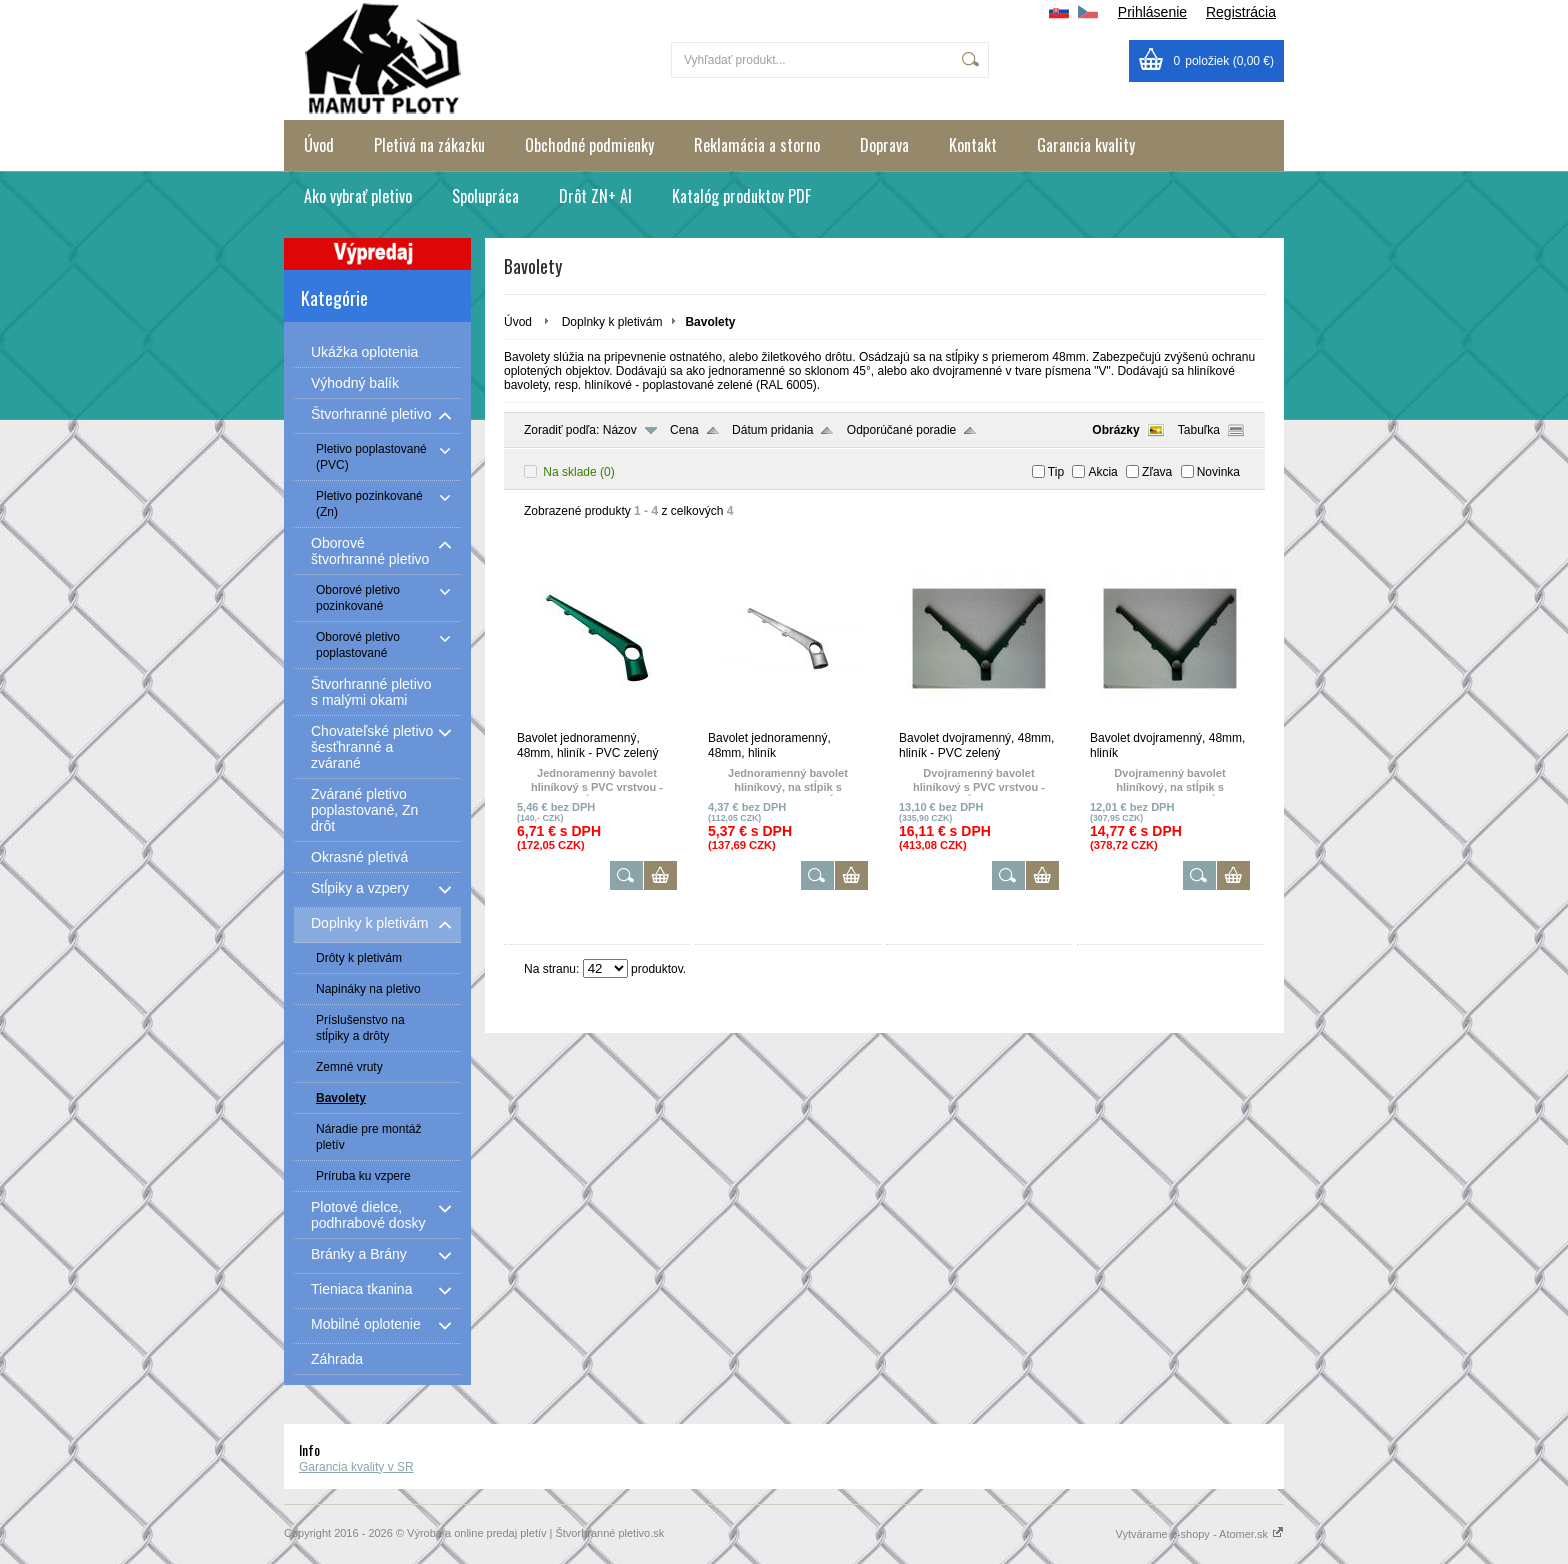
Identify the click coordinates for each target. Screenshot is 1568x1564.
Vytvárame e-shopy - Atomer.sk (1200, 1534)
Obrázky (1115, 430)
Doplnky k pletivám (612, 322)
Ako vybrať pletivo (358, 196)
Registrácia (1241, 12)
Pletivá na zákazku (429, 145)
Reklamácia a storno (757, 145)
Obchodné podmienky (589, 145)
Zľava (1157, 472)
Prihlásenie (1152, 12)
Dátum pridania (772, 430)
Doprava (884, 145)
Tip (1056, 472)
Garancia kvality (1086, 145)
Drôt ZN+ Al (595, 196)
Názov (620, 430)
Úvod (319, 145)
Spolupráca (485, 196)
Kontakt (973, 145)
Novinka (1218, 472)
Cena (684, 430)
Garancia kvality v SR (356, 1467)
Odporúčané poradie (901, 430)
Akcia (1102, 472)
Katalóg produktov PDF (741, 196)
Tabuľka (1199, 430)
